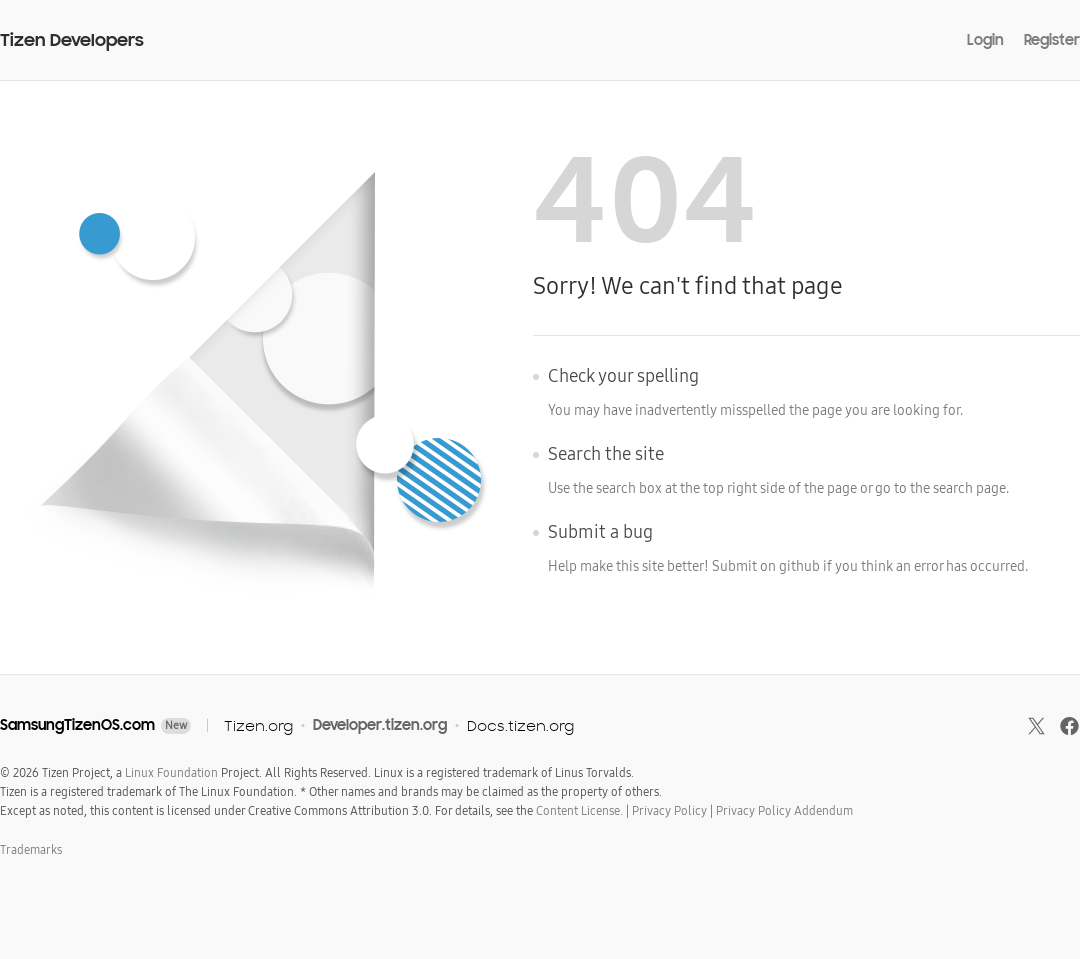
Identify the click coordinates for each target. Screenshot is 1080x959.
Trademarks (31, 850)
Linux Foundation (171, 773)
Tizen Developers (72, 40)
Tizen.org (258, 725)
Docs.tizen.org (520, 725)
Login (985, 40)
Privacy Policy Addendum (784, 811)
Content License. (579, 811)
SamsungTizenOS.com (77, 725)
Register (1052, 40)
